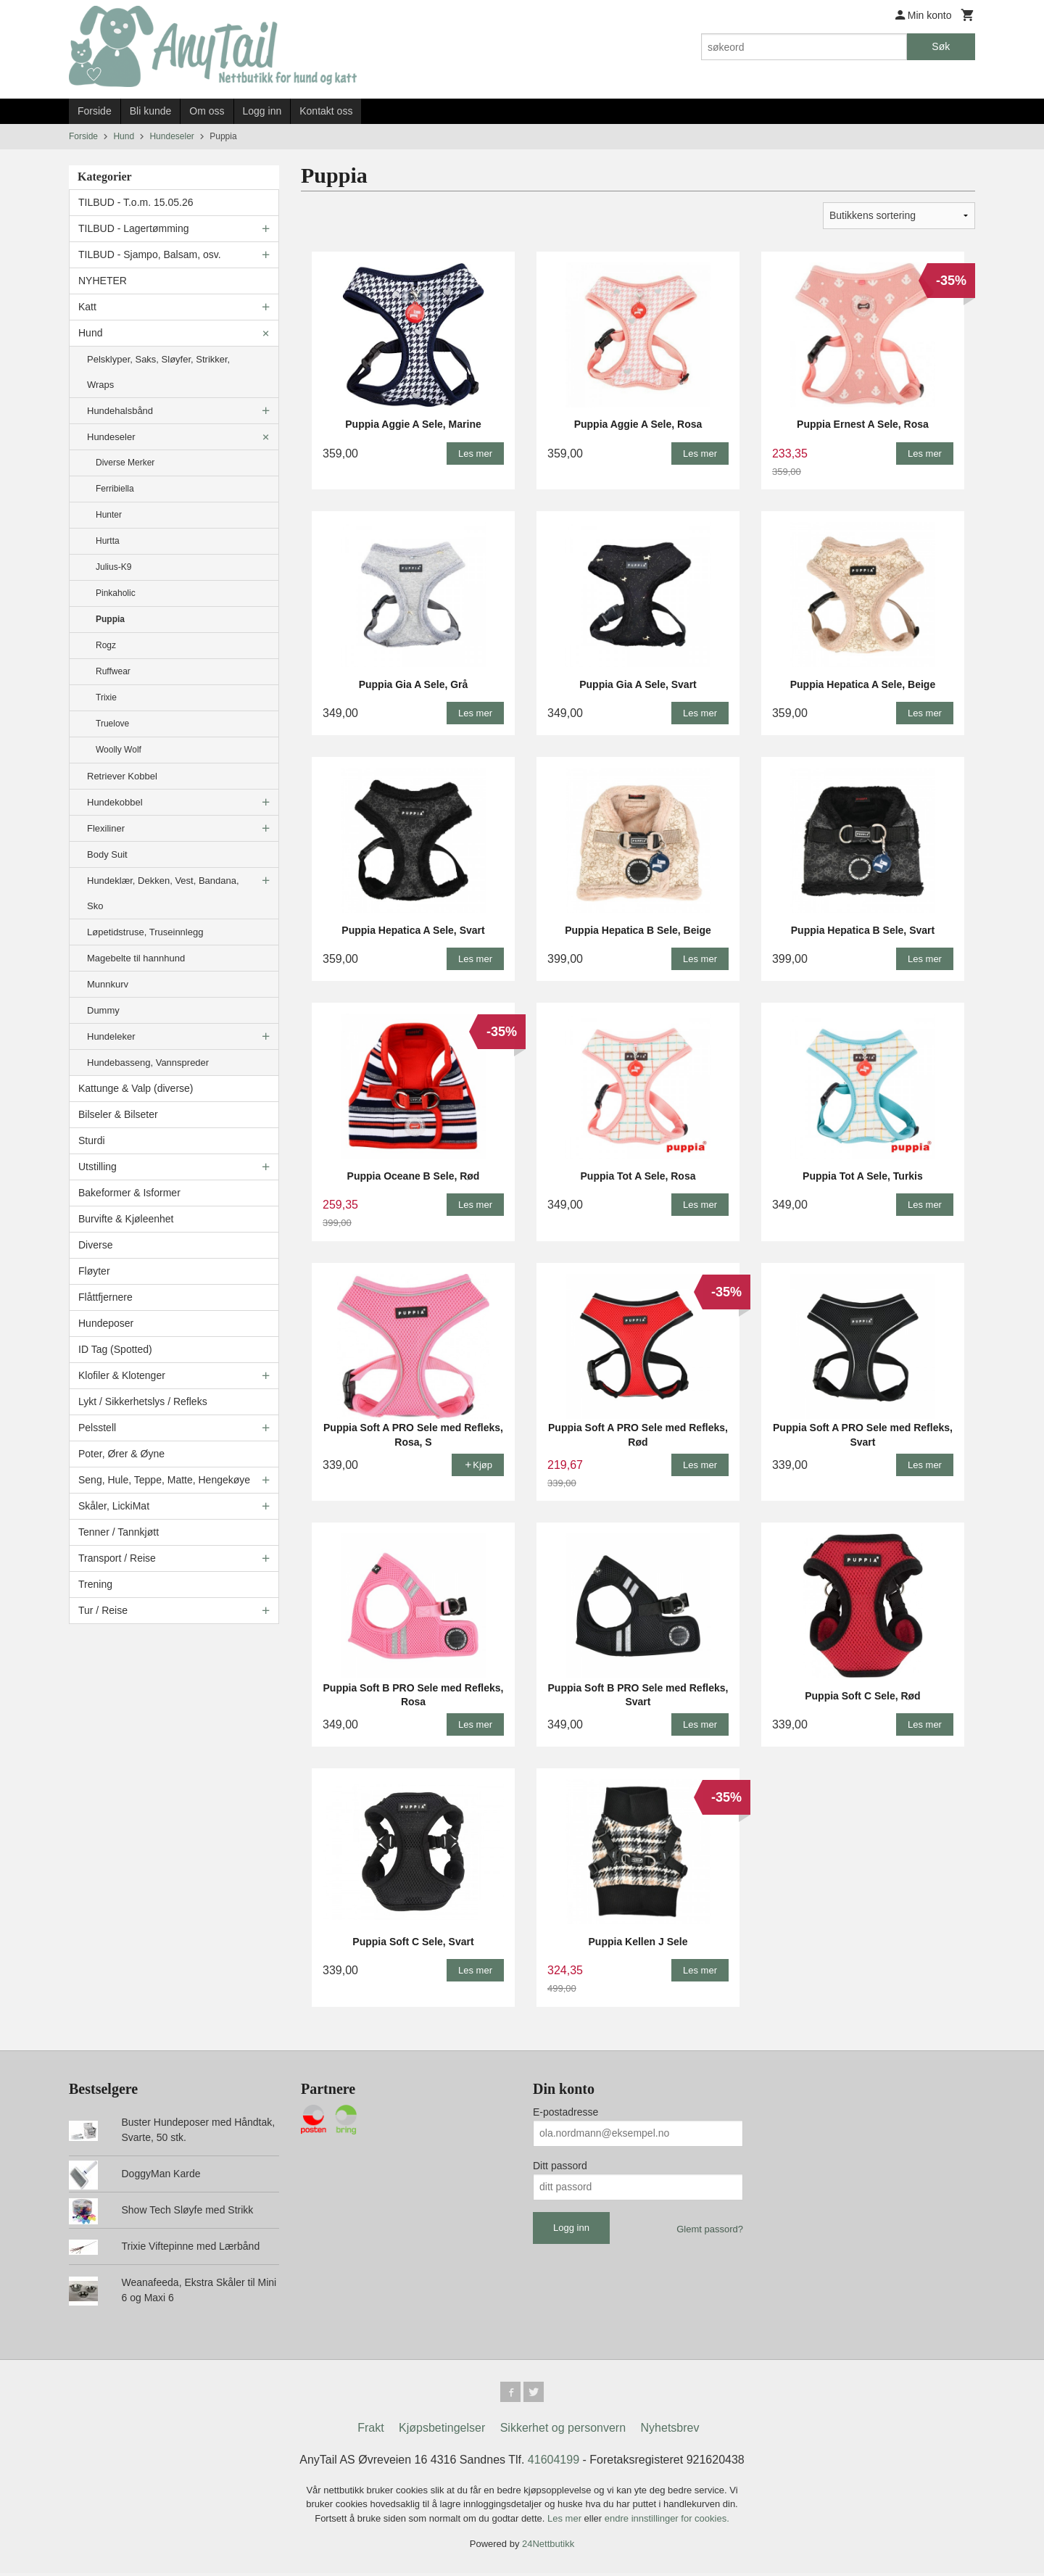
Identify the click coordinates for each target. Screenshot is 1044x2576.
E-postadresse (565, 2112)
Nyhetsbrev (670, 2430)
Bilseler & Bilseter (118, 1114)
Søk (941, 46)
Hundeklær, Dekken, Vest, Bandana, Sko (163, 893)
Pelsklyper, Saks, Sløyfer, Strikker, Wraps (158, 372)
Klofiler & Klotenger (121, 1375)
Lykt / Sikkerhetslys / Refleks (142, 1401)
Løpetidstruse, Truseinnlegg (145, 932)
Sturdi (91, 1140)
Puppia (110, 619)
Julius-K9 (113, 567)
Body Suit (107, 854)
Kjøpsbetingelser (442, 2430)
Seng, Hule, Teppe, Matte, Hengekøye (164, 1480)
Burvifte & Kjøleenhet (126, 1219)
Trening (95, 1584)
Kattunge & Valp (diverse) (136, 1088)
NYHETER (102, 280)
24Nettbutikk (548, 2546)
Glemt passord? (709, 2229)
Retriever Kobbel (122, 776)
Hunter (109, 515)
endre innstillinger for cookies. (667, 2521)
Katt (87, 306)
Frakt (370, 2430)
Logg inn (262, 111)
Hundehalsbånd (120, 410)
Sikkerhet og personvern (563, 2430)
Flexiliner (106, 828)
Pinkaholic (116, 593)
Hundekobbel (115, 802)
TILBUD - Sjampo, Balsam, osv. (149, 254)
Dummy (103, 1010)
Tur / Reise (103, 1610)
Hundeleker (111, 1036)
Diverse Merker (125, 462)
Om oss (206, 111)
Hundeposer (105, 1323)
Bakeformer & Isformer (129, 1192)
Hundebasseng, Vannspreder (148, 1062)
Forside (95, 111)
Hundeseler (111, 436)
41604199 (553, 2462)
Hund (90, 333)
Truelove (112, 723)
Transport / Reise (117, 1558)
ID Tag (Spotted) (115, 1349)
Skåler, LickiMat (113, 1506)
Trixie (106, 697)
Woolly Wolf (118, 750)
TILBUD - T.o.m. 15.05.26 (135, 202)
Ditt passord (560, 2165)
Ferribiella (115, 489)
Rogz (106, 645)
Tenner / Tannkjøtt (118, 1532)
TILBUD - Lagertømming (133, 228)
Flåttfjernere (105, 1297)
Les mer (565, 2521)
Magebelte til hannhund (136, 958)
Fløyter (94, 1271)
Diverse (95, 1245)
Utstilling (97, 1166)
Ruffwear (113, 671)
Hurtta (108, 541)
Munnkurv (107, 984)
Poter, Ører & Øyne (121, 1453)
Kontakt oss (325, 111)
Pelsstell (97, 1427)
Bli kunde (151, 111)
